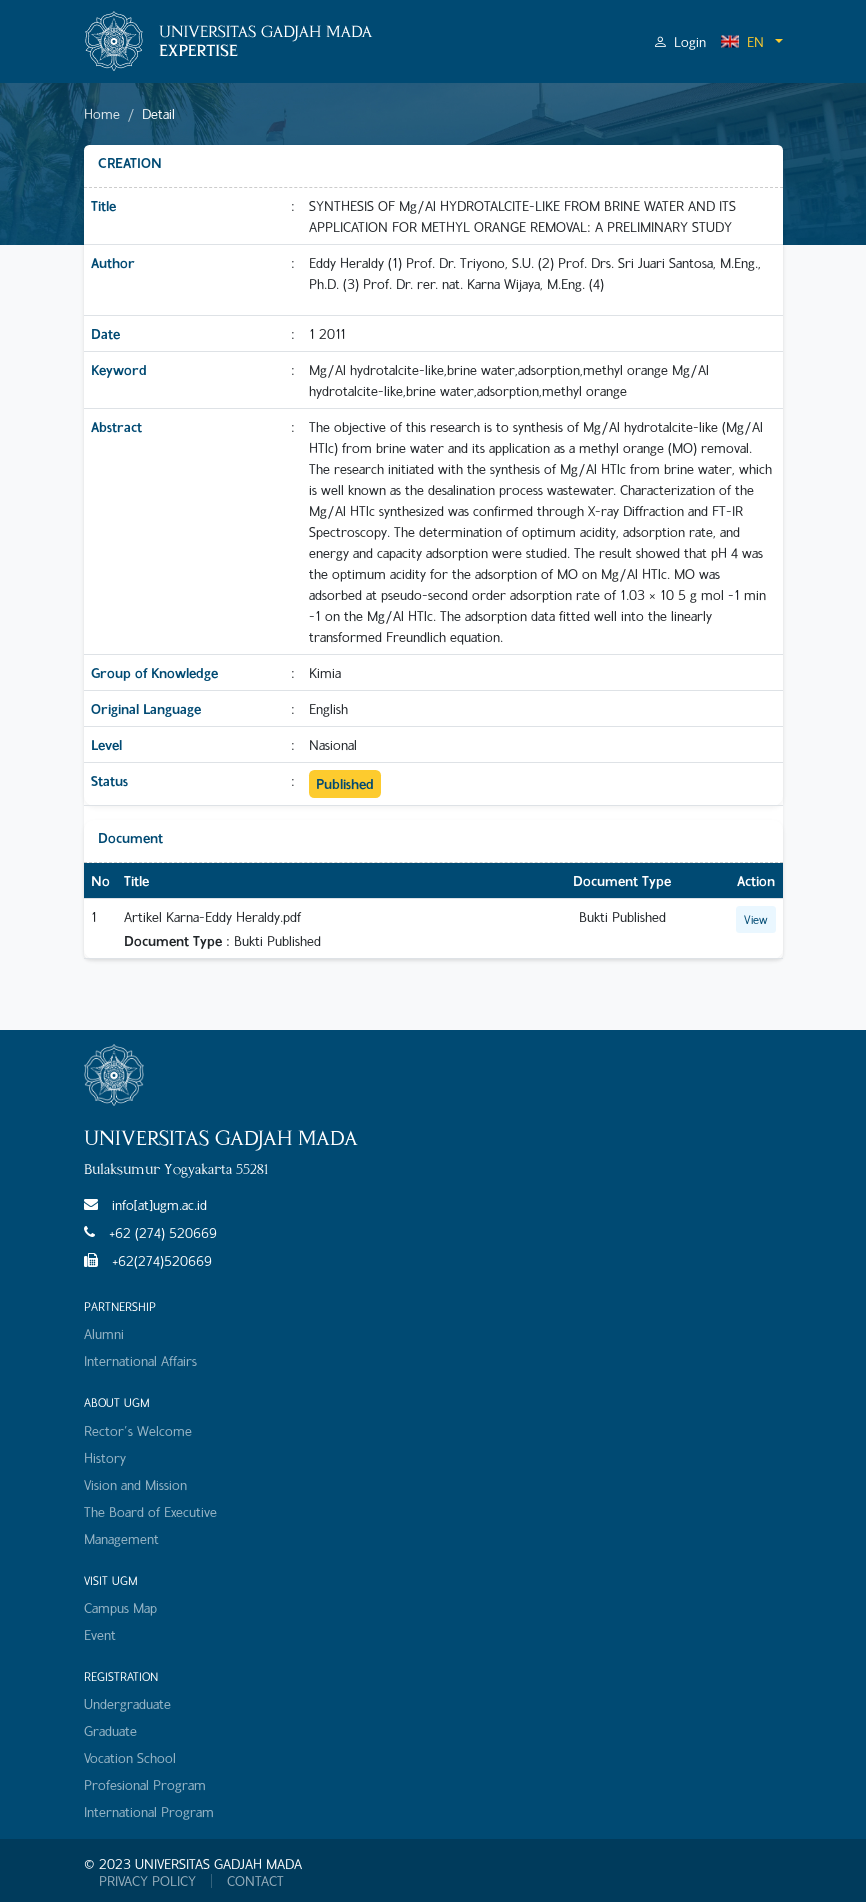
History (105, 1457)
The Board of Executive (150, 1511)
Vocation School (130, 1757)
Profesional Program (145, 1784)
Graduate (110, 1730)
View (756, 919)
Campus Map (120, 1607)
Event (100, 1634)
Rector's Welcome (138, 1430)
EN (742, 41)
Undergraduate (127, 1703)
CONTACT (255, 1881)
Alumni (104, 1333)
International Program (149, 1811)
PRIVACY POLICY (147, 1881)
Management (121, 1538)
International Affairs (140, 1360)
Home (102, 113)
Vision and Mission (135, 1484)
